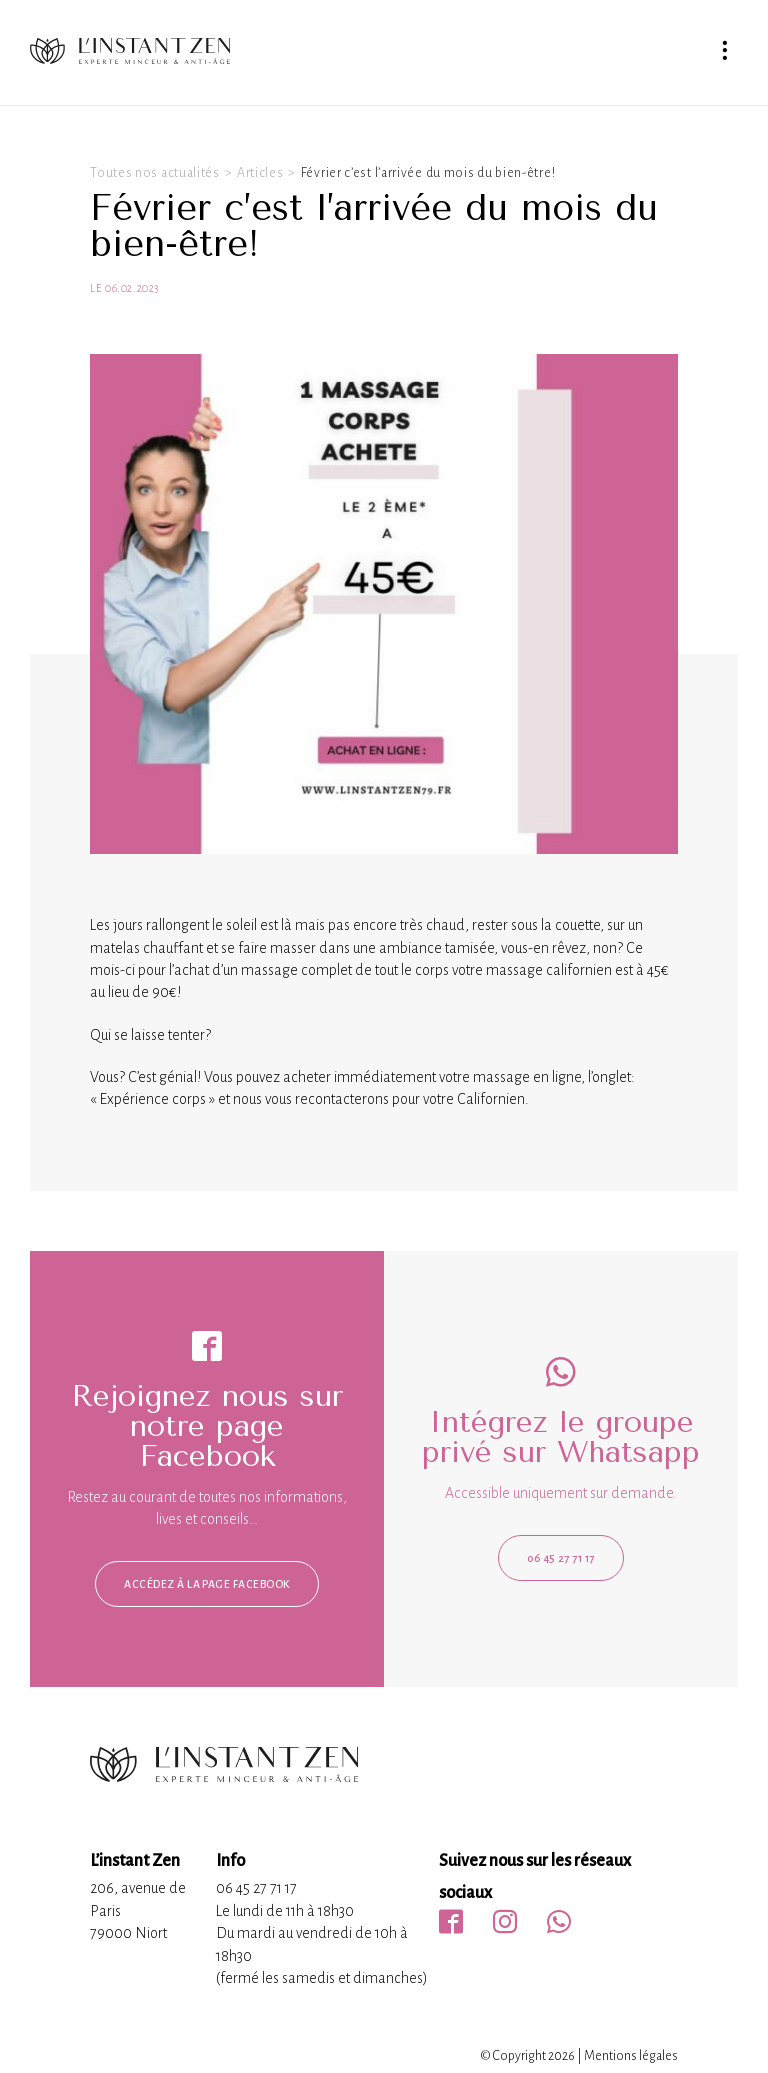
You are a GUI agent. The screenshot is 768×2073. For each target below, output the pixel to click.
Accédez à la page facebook (206, 1584)
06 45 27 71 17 (561, 1558)
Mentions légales (631, 2056)
